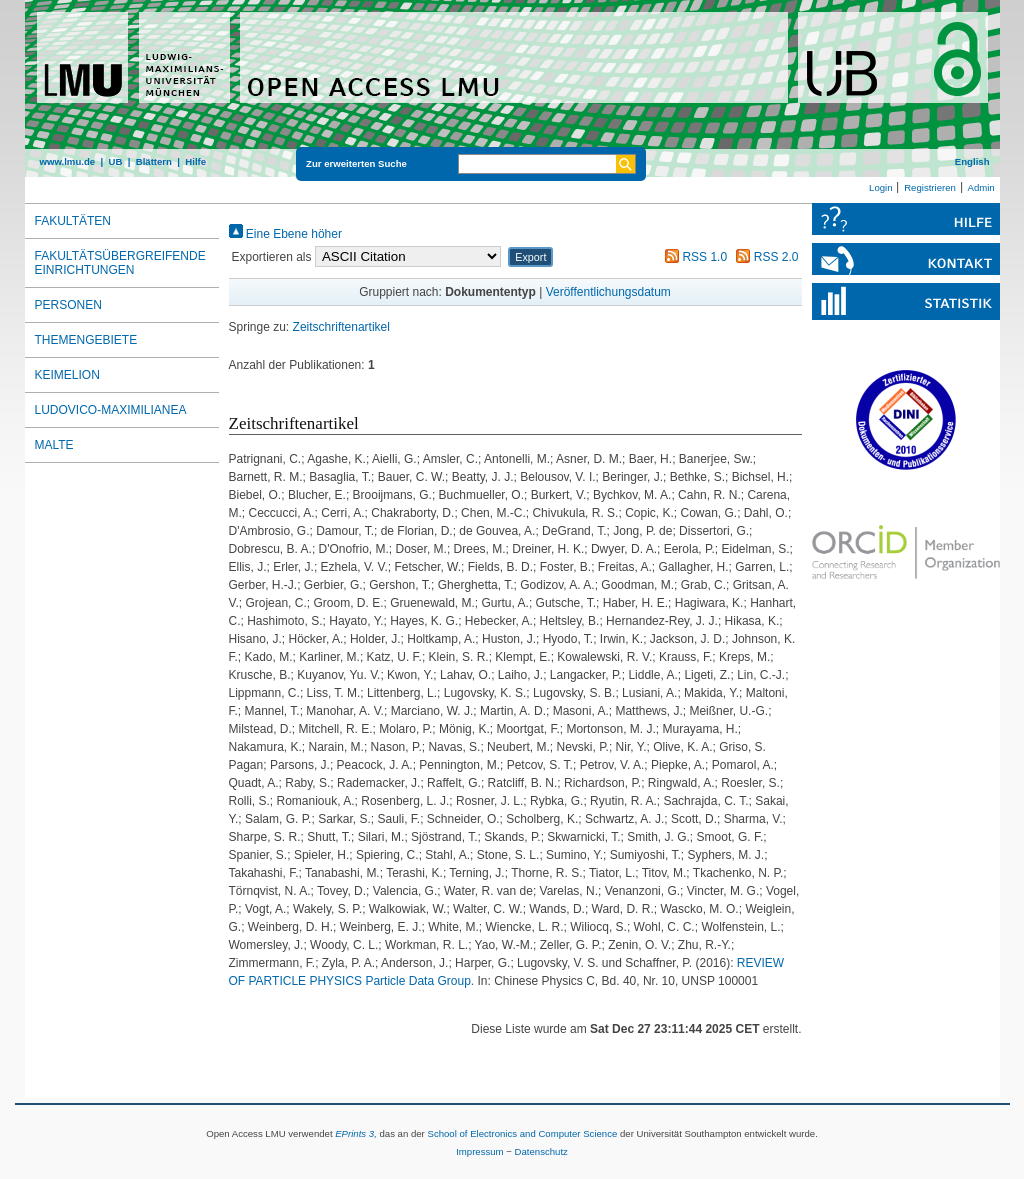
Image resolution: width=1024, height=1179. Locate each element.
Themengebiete (86, 340)
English (972, 161)
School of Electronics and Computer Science (522, 1133)
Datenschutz (541, 1151)
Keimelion (67, 375)
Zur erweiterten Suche (356, 163)
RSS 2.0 (764, 257)
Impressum (479, 1151)
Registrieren (930, 187)
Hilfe (195, 161)
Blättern (154, 161)
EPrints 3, (356, 1133)
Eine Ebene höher (285, 234)
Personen (68, 305)
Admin (981, 187)
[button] (530, 257)
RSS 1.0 (693, 257)
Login (880, 187)
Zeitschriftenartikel (341, 327)
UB (115, 161)
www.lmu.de (68, 161)
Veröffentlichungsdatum (608, 292)
